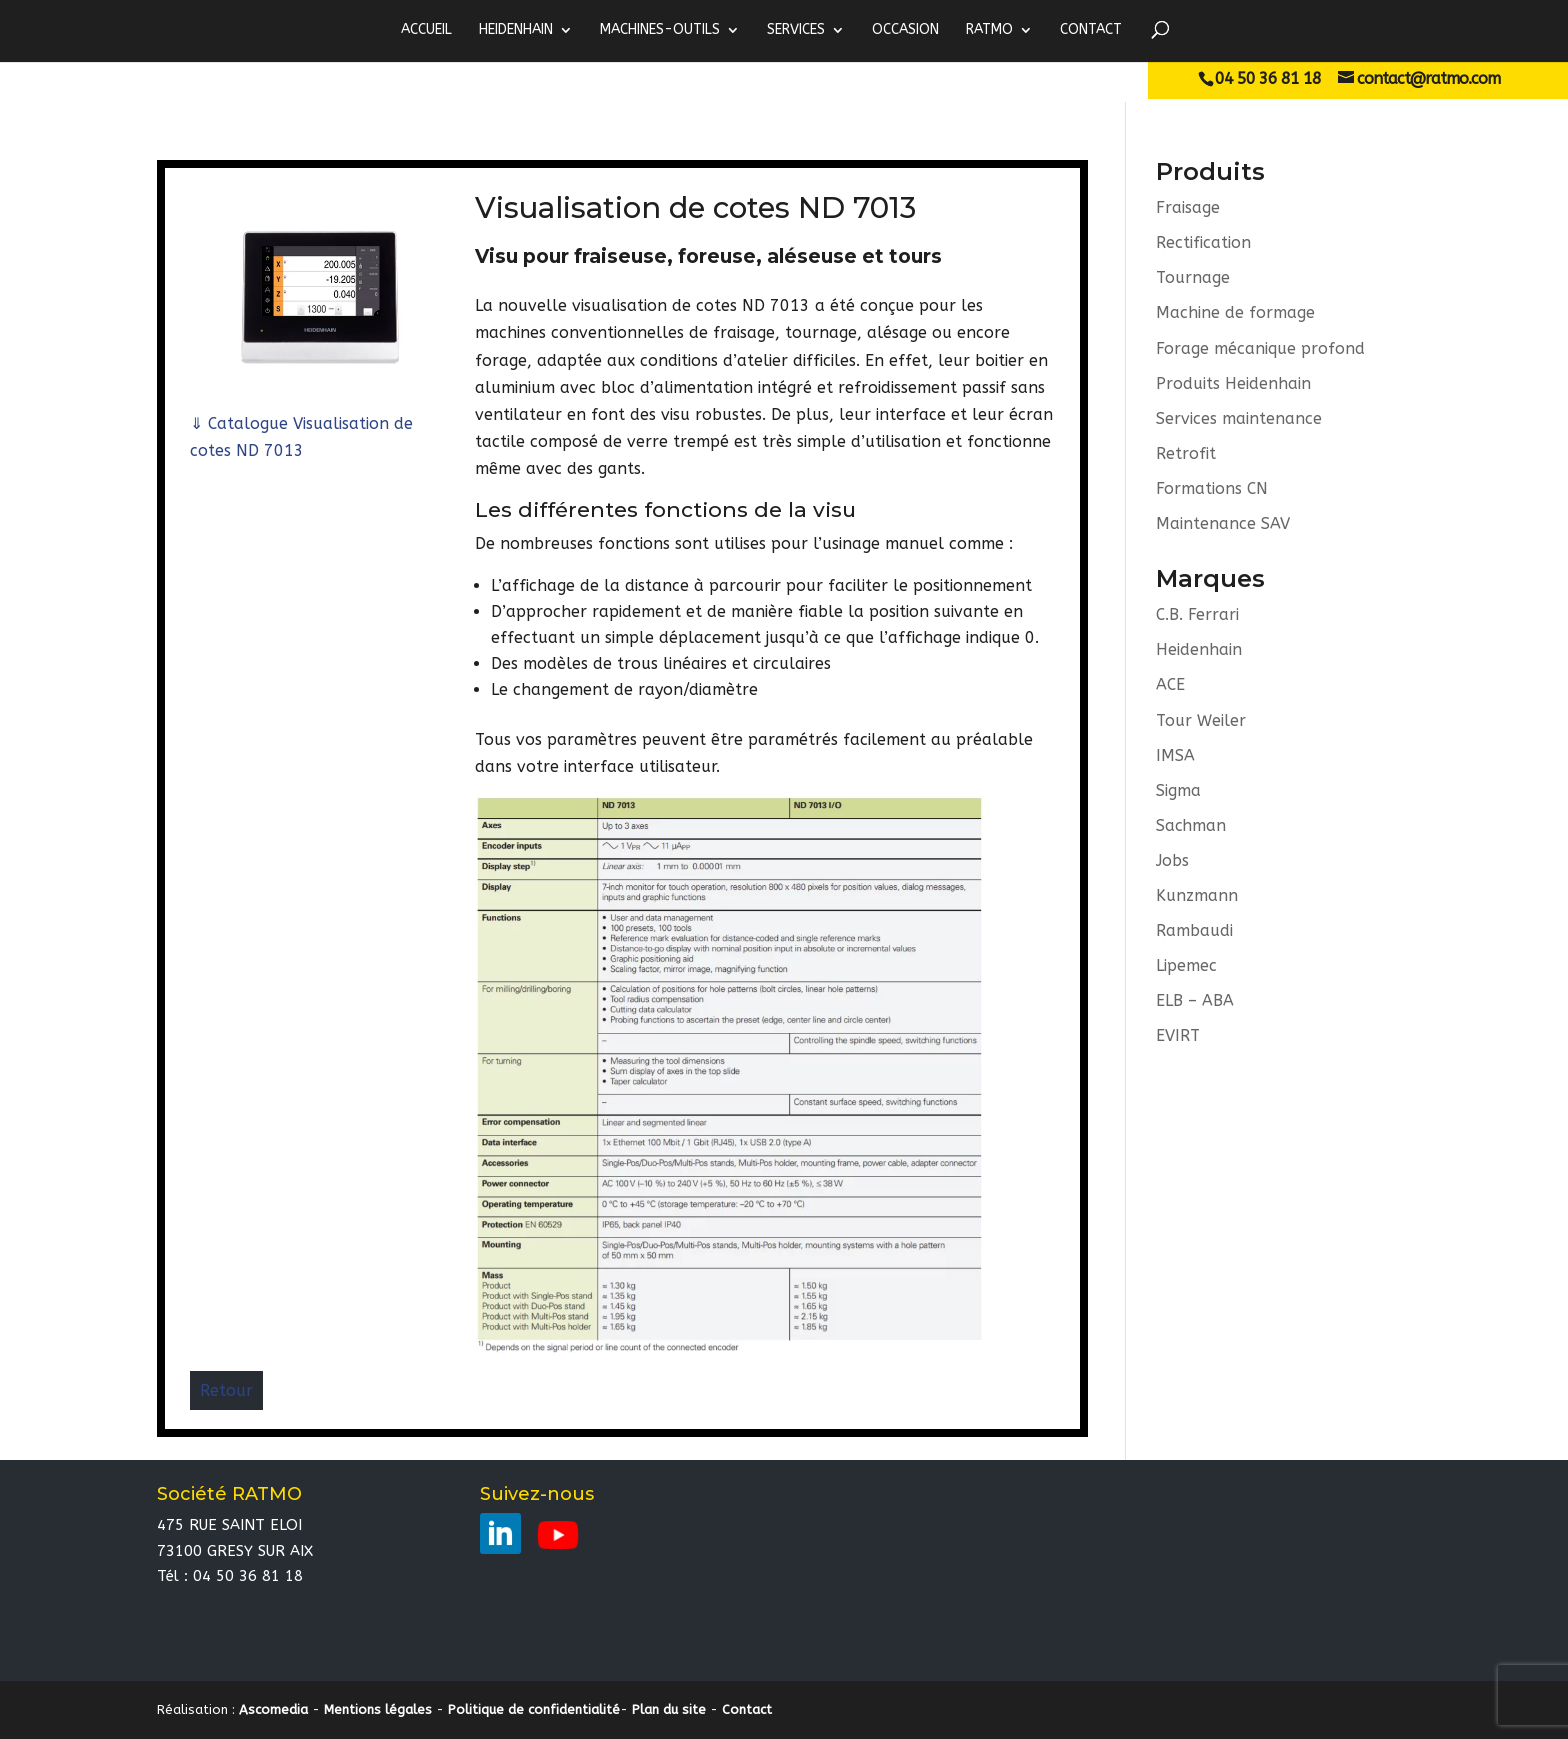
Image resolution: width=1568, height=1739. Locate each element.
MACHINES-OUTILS (660, 30)
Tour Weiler (1201, 720)
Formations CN (1212, 489)
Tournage (1193, 277)
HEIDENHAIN (516, 30)
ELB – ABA (1195, 1002)
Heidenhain (1199, 650)
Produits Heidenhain (1233, 383)
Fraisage (1188, 207)
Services (796, 30)
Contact (1091, 30)
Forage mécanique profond (1260, 348)
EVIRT (1178, 1037)
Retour (226, 1390)
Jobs (1172, 861)
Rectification (1203, 242)
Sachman (1191, 826)
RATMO (989, 30)
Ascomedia (273, 1709)
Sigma (1178, 791)
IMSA (1175, 756)
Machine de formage (1235, 313)
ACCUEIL (426, 30)
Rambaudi (1194, 932)
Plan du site (669, 1709)
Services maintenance (1239, 418)
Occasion (905, 30)
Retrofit (1186, 453)
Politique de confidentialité (534, 1709)
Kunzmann (1197, 896)
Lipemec (1186, 967)
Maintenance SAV (1223, 524)
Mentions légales (378, 1709)
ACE (1170, 685)
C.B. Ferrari (1197, 615)
